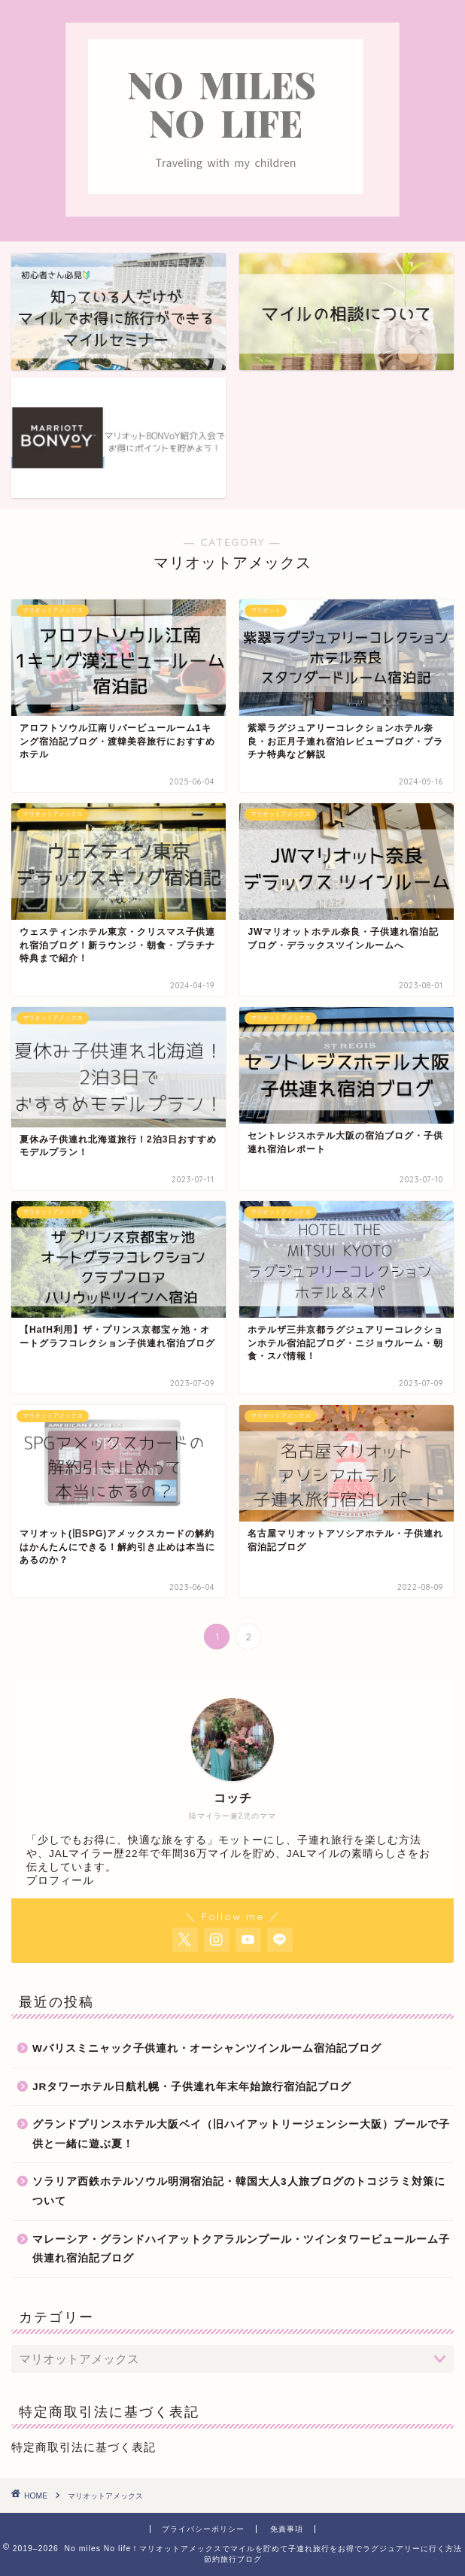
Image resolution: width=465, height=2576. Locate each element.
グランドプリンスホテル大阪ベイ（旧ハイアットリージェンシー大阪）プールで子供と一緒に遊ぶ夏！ (241, 2134)
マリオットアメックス (105, 2496)
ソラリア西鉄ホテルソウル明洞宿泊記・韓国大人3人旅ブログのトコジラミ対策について (238, 2191)
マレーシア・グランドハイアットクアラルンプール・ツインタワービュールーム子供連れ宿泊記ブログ (241, 2249)
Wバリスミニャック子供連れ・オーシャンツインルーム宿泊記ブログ (206, 2048)
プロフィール (60, 1880)
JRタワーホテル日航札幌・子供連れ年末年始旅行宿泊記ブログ (191, 2086)
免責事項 (286, 2529)
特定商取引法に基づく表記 (83, 2447)
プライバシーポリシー (203, 2529)
